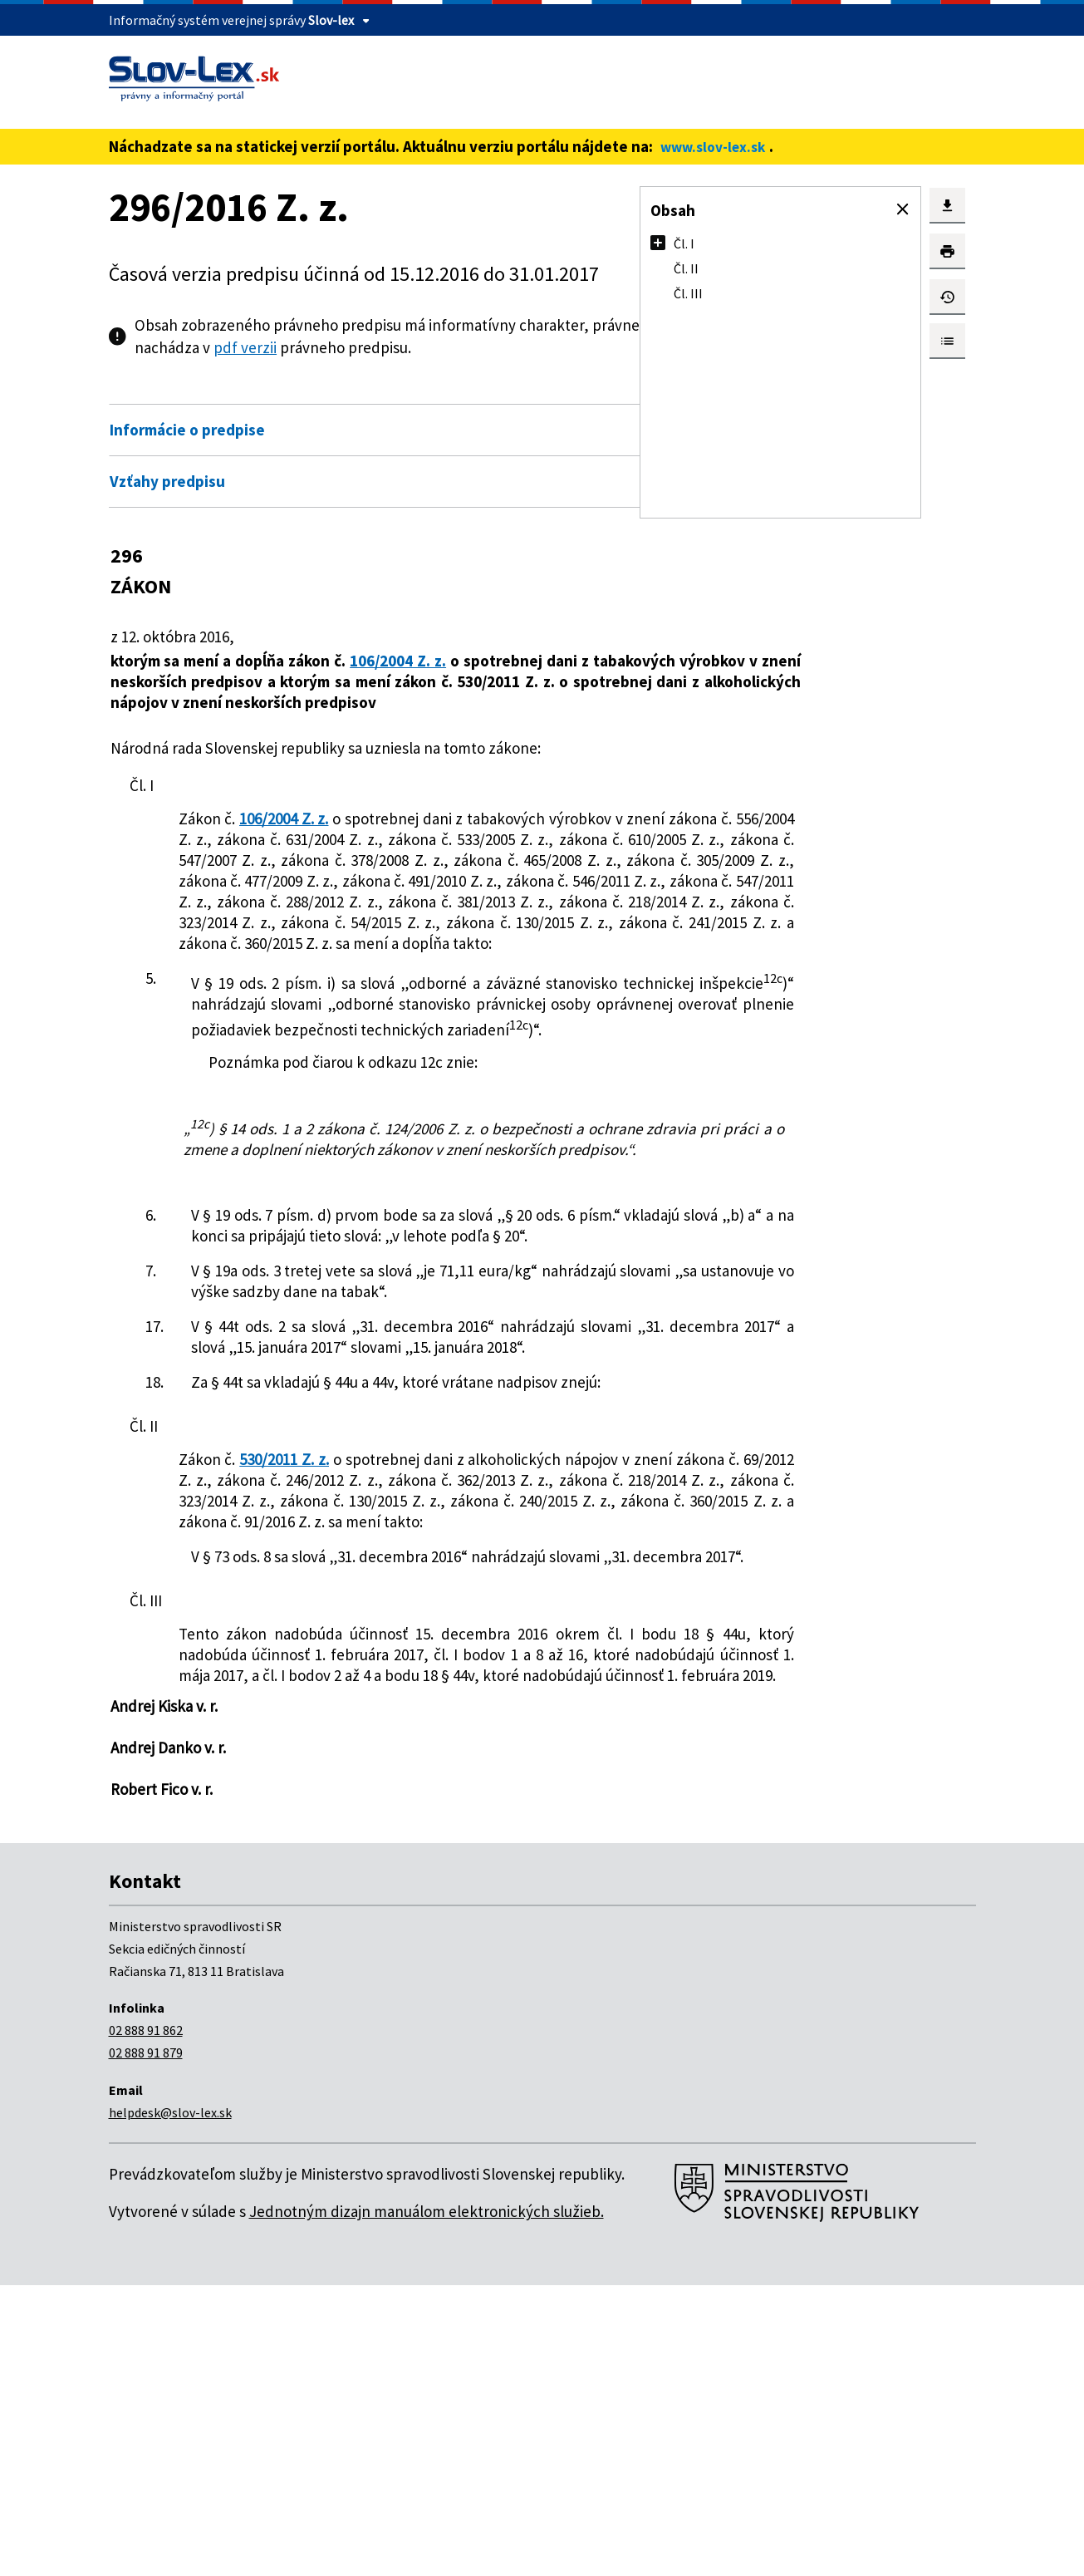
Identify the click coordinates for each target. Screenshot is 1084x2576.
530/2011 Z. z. (297, 1667)
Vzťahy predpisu (167, 481)
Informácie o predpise (187, 430)
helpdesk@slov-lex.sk (170, 2403)
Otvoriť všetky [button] (567, 394)
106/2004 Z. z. (408, 661)
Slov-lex (331, 20)
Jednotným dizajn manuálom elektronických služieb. (426, 2502)
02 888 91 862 (146, 2321)
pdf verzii (414, 347)
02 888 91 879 (146, 2343)
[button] (903, 209)
